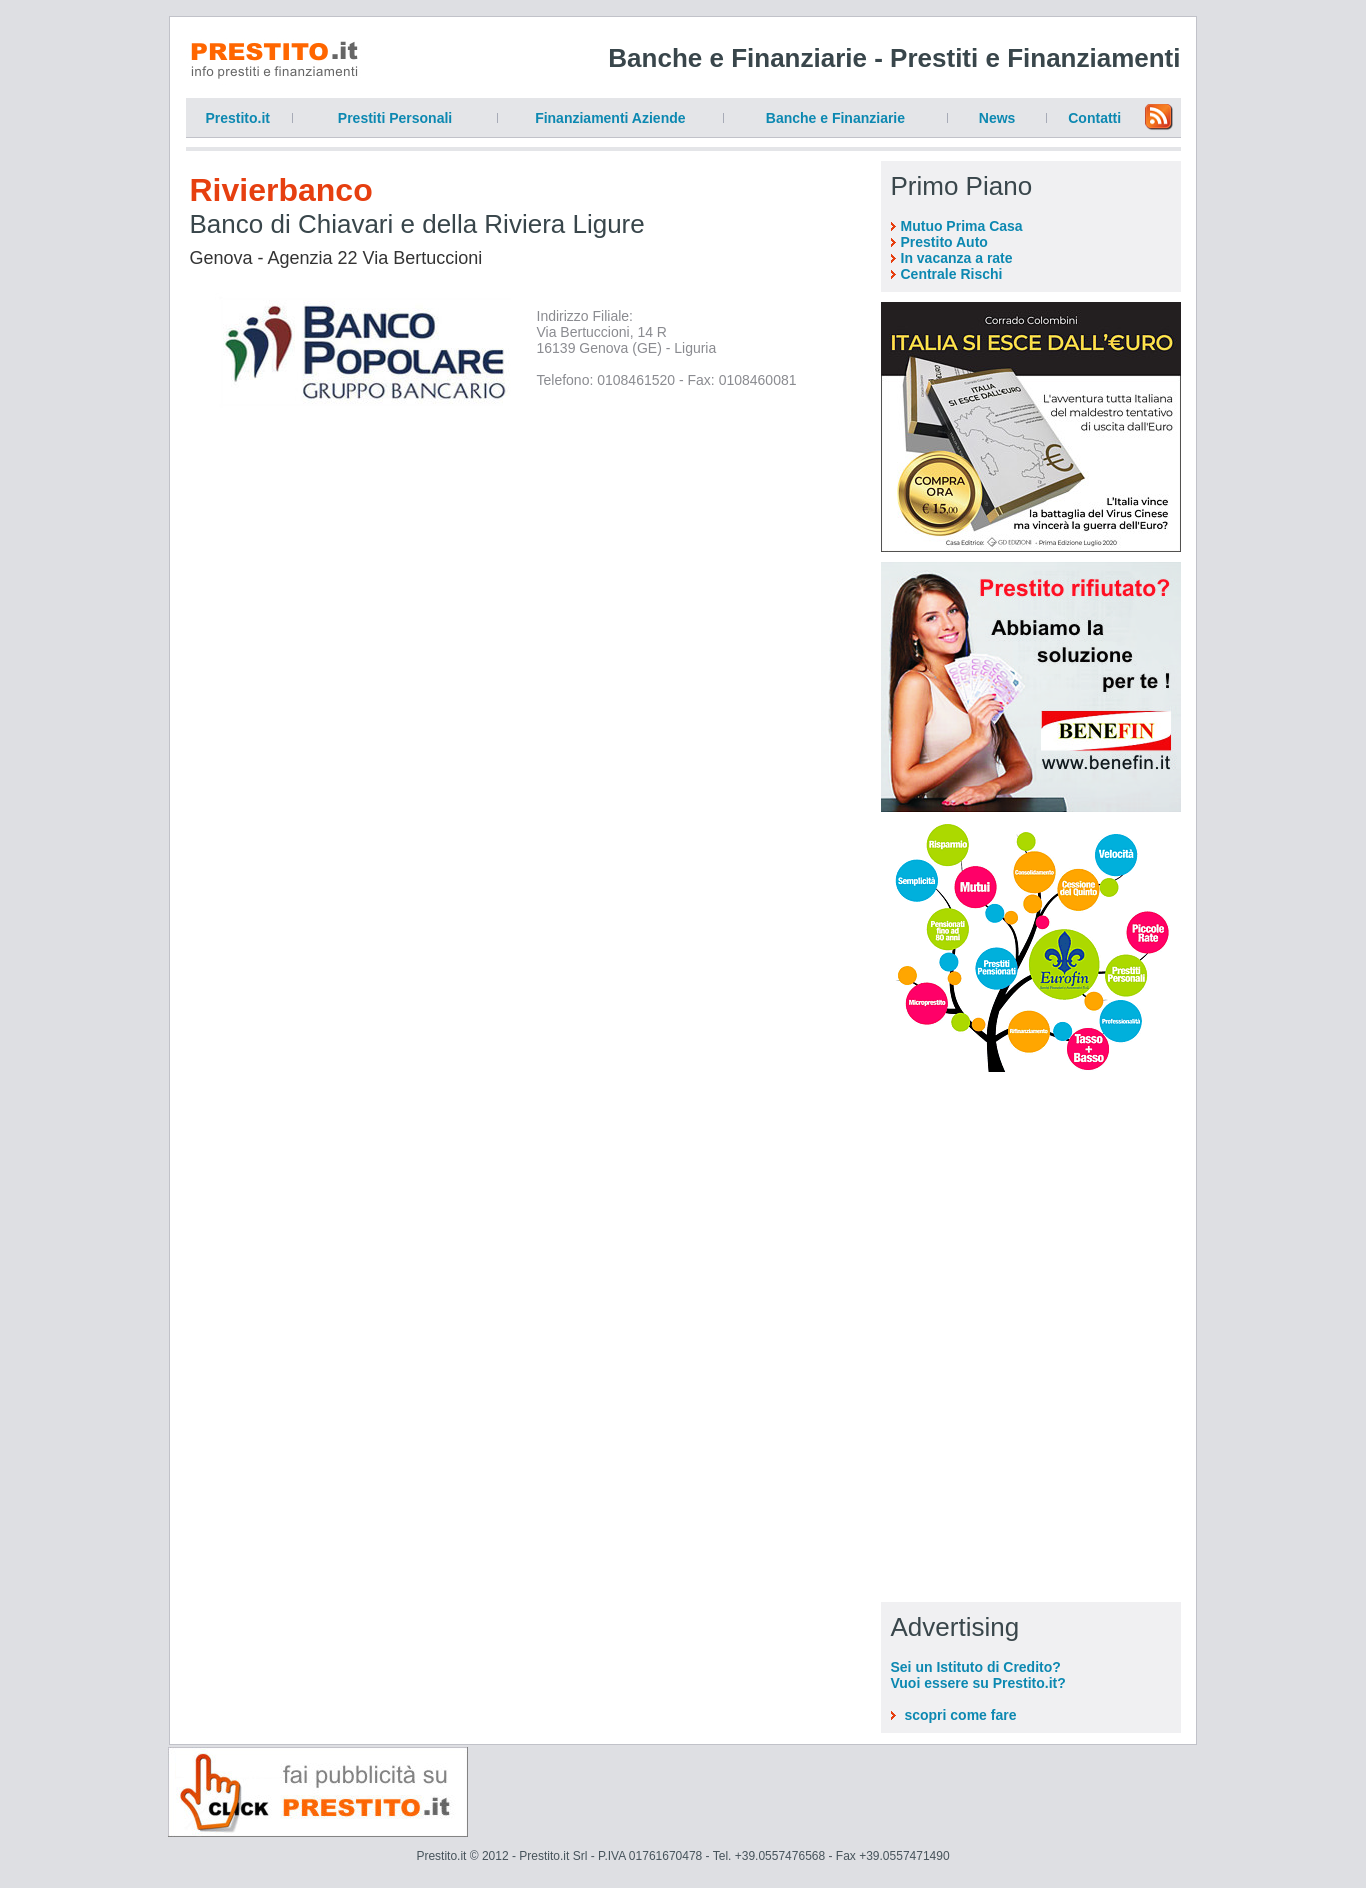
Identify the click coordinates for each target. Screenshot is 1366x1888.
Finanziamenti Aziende (610, 118)
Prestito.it (237, 118)
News (997, 118)
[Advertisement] (1031, 1207)
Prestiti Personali (395, 118)
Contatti (1094, 118)
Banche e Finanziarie (835, 118)
